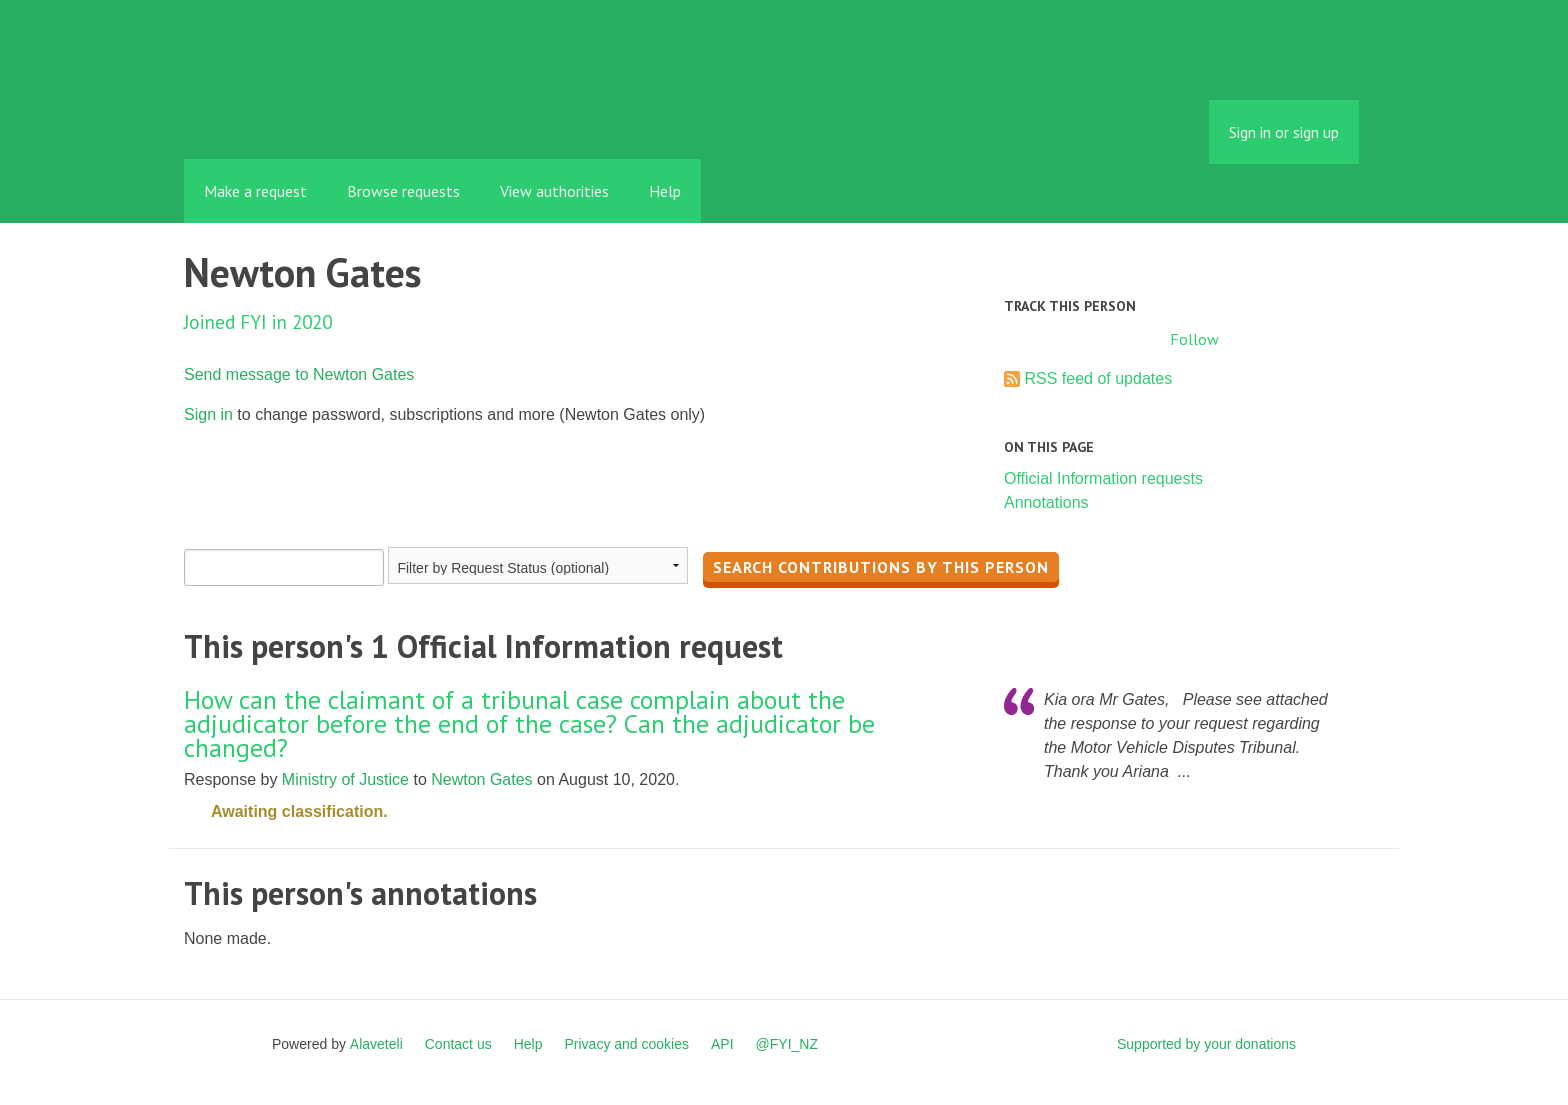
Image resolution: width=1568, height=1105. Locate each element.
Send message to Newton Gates (299, 374)
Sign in (208, 414)
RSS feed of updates (1098, 378)
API (722, 1044)
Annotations (1046, 502)
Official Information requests (1103, 478)
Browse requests (403, 191)
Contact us (458, 1044)
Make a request (255, 191)
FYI (299, 114)
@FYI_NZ (787, 1044)
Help (665, 191)
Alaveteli (376, 1044)
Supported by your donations (1206, 1044)
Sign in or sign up (1284, 132)
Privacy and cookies (626, 1044)
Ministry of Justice (345, 779)
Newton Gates (481, 779)
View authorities (554, 191)
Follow (1194, 339)
